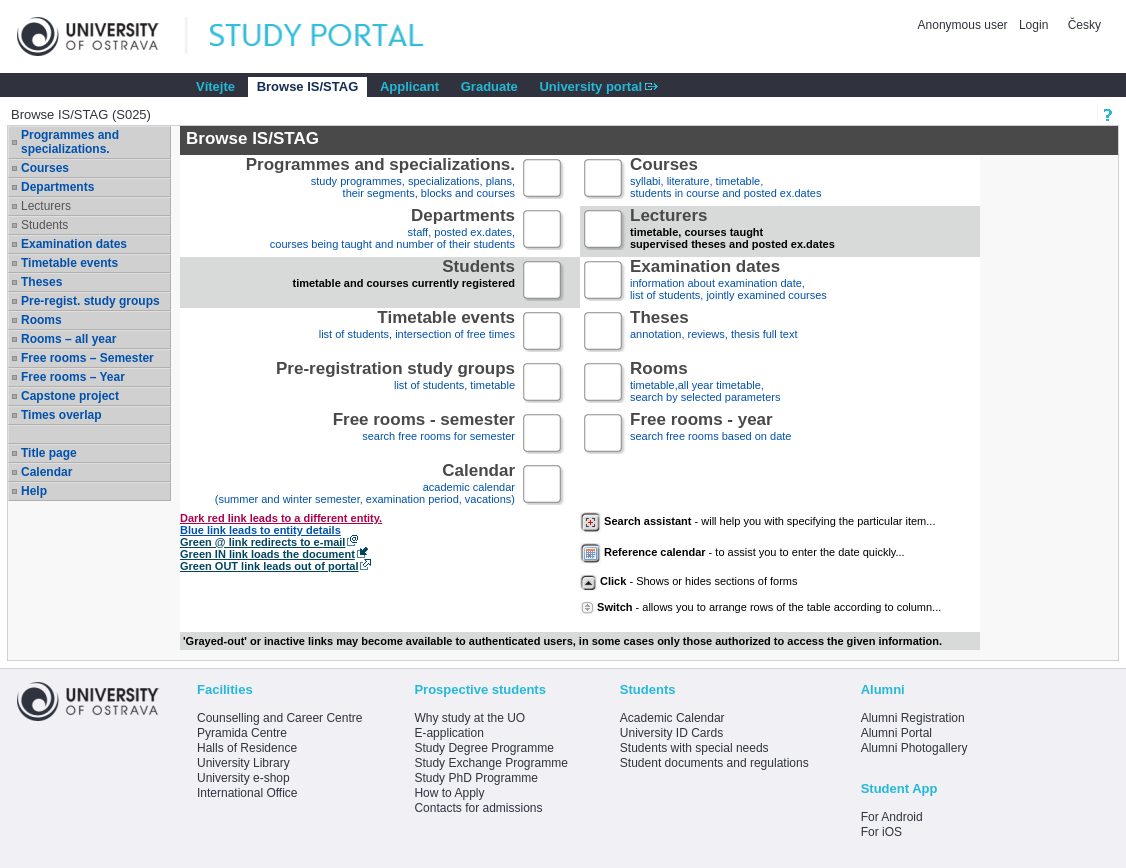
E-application (448, 733)
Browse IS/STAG (308, 86)
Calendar (46, 472)
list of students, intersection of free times (417, 332)
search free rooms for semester (424, 434)
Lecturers (46, 206)
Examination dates (74, 244)
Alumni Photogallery (914, 748)
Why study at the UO (469, 718)
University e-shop (243, 778)
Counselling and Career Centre (279, 718)
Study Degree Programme (483, 748)
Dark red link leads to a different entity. (281, 518)
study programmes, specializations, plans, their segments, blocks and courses (380, 179)
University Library (243, 763)
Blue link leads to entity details (260, 530)
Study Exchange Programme (490, 763)
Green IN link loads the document (267, 554)
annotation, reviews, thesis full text (714, 332)
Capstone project (70, 396)
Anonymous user (964, 25)
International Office (247, 793)
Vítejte (215, 86)
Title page (49, 453)
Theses (41, 282)
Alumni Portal (896, 733)
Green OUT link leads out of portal (269, 566)
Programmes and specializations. (70, 142)
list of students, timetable (395, 383)
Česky (1084, 25)
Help (34, 491)
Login (1033, 25)
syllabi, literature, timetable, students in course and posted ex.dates (725, 179)
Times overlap (61, 415)
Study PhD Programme (475, 778)
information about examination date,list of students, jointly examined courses (728, 281)
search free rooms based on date (710, 434)
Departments (57, 187)
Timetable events (69, 263)
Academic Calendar (672, 718)
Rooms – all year (68, 339)
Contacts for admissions (478, 808)
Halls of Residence (247, 748)
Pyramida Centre (242, 733)
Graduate (489, 86)
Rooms (41, 320)
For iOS (881, 832)
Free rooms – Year (73, 377)
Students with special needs (694, 748)
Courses (45, 168)
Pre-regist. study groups (90, 301)
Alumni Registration (913, 718)
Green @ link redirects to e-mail (262, 542)
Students (44, 225)
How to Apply (449, 793)
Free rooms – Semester (87, 358)
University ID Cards (671, 733)
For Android (892, 817)
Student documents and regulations (714, 763)
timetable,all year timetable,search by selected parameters (705, 383)
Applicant (409, 86)
